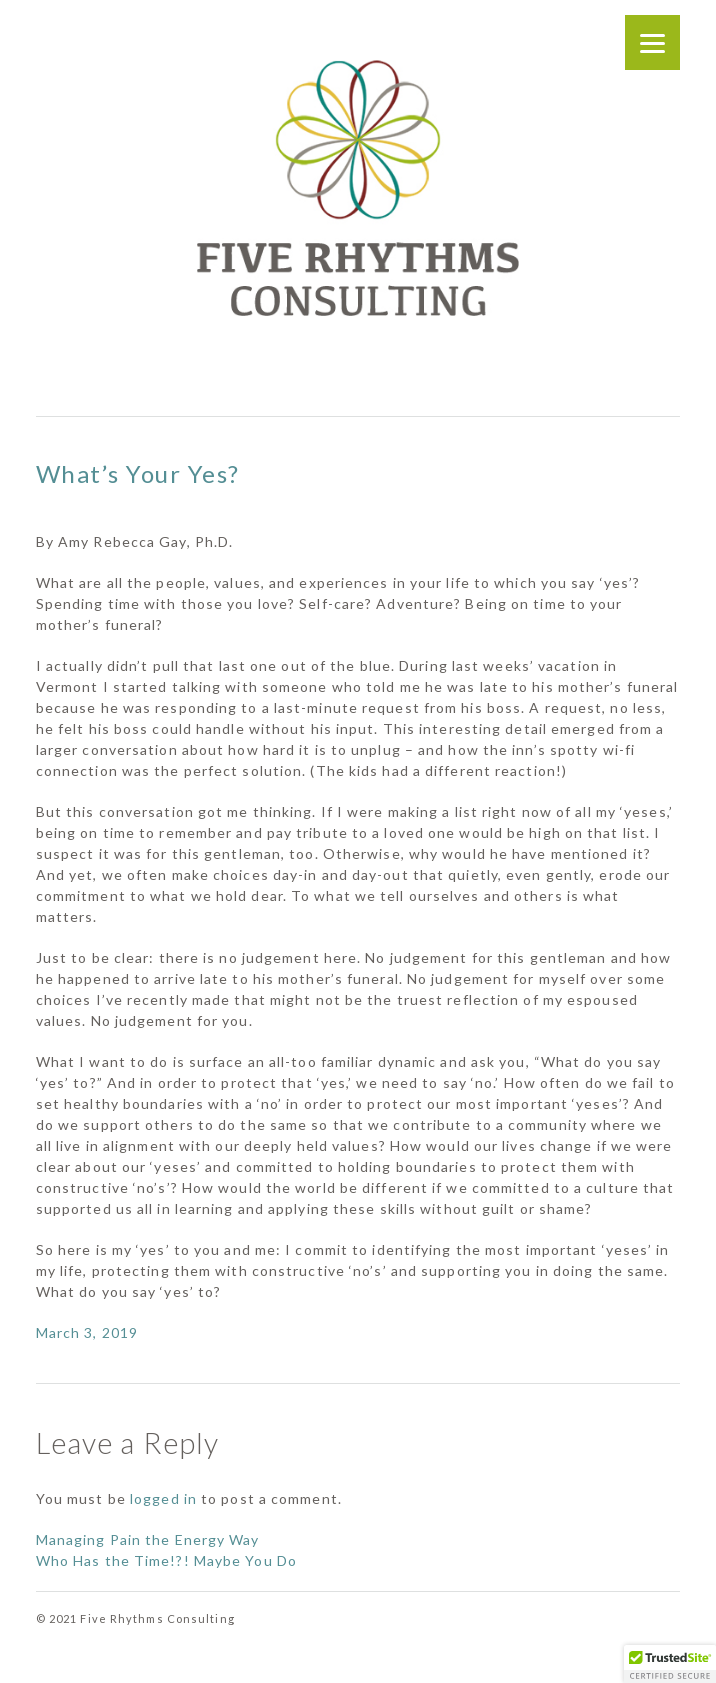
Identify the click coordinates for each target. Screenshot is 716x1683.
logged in (163, 1498)
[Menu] (652, 42)
